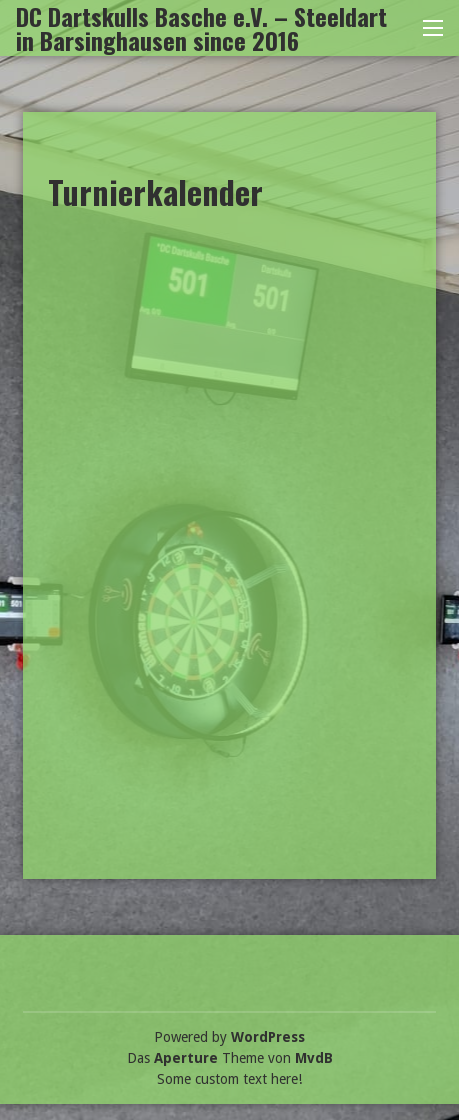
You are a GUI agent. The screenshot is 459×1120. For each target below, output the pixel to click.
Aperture (186, 1058)
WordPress (268, 1037)
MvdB (314, 1058)
